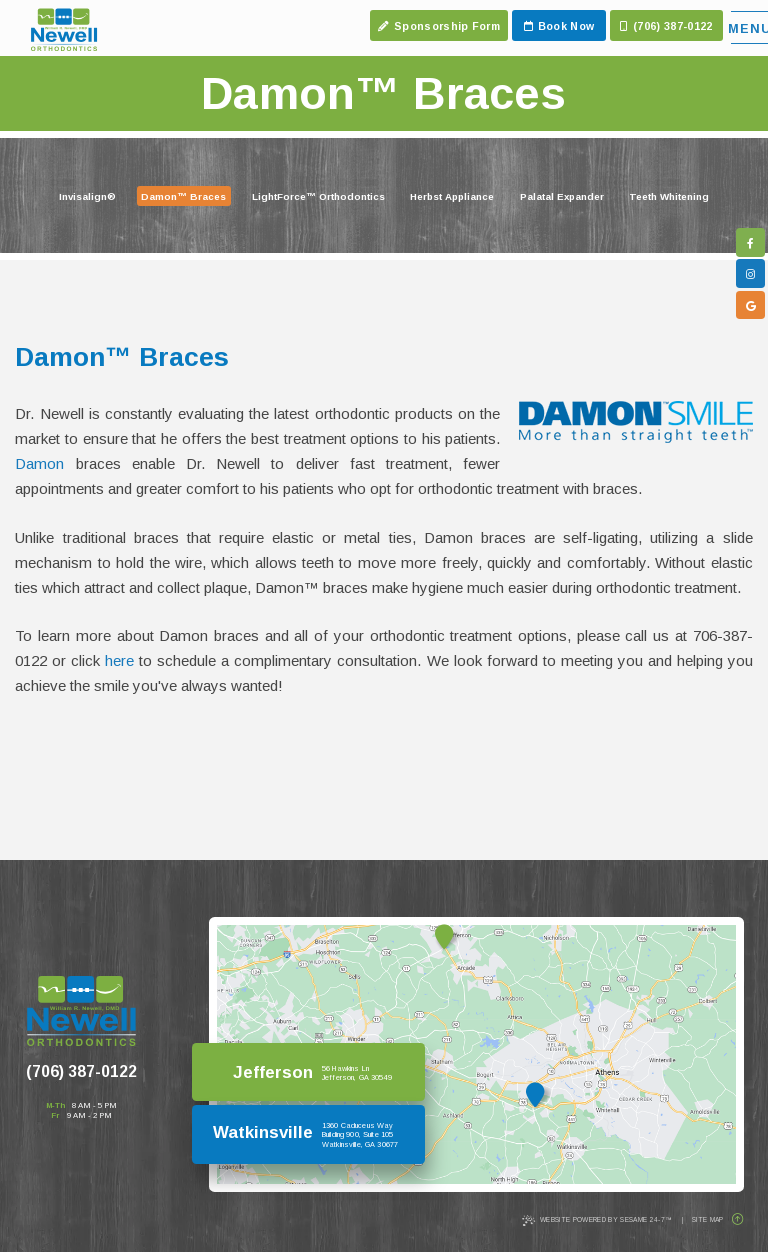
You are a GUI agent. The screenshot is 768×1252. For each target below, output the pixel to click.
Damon (39, 463)
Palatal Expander (562, 196)
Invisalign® (87, 196)
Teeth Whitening (669, 196)
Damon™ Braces (183, 196)
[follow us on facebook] (750, 242)
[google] (750, 305)
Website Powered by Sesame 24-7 (597, 1220)
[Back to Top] (737, 1220)
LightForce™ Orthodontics (318, 196)
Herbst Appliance (452, 196)
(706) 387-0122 (81, 1070)
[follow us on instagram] (750, 273)
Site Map (708, 1219)
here (119, 660)
